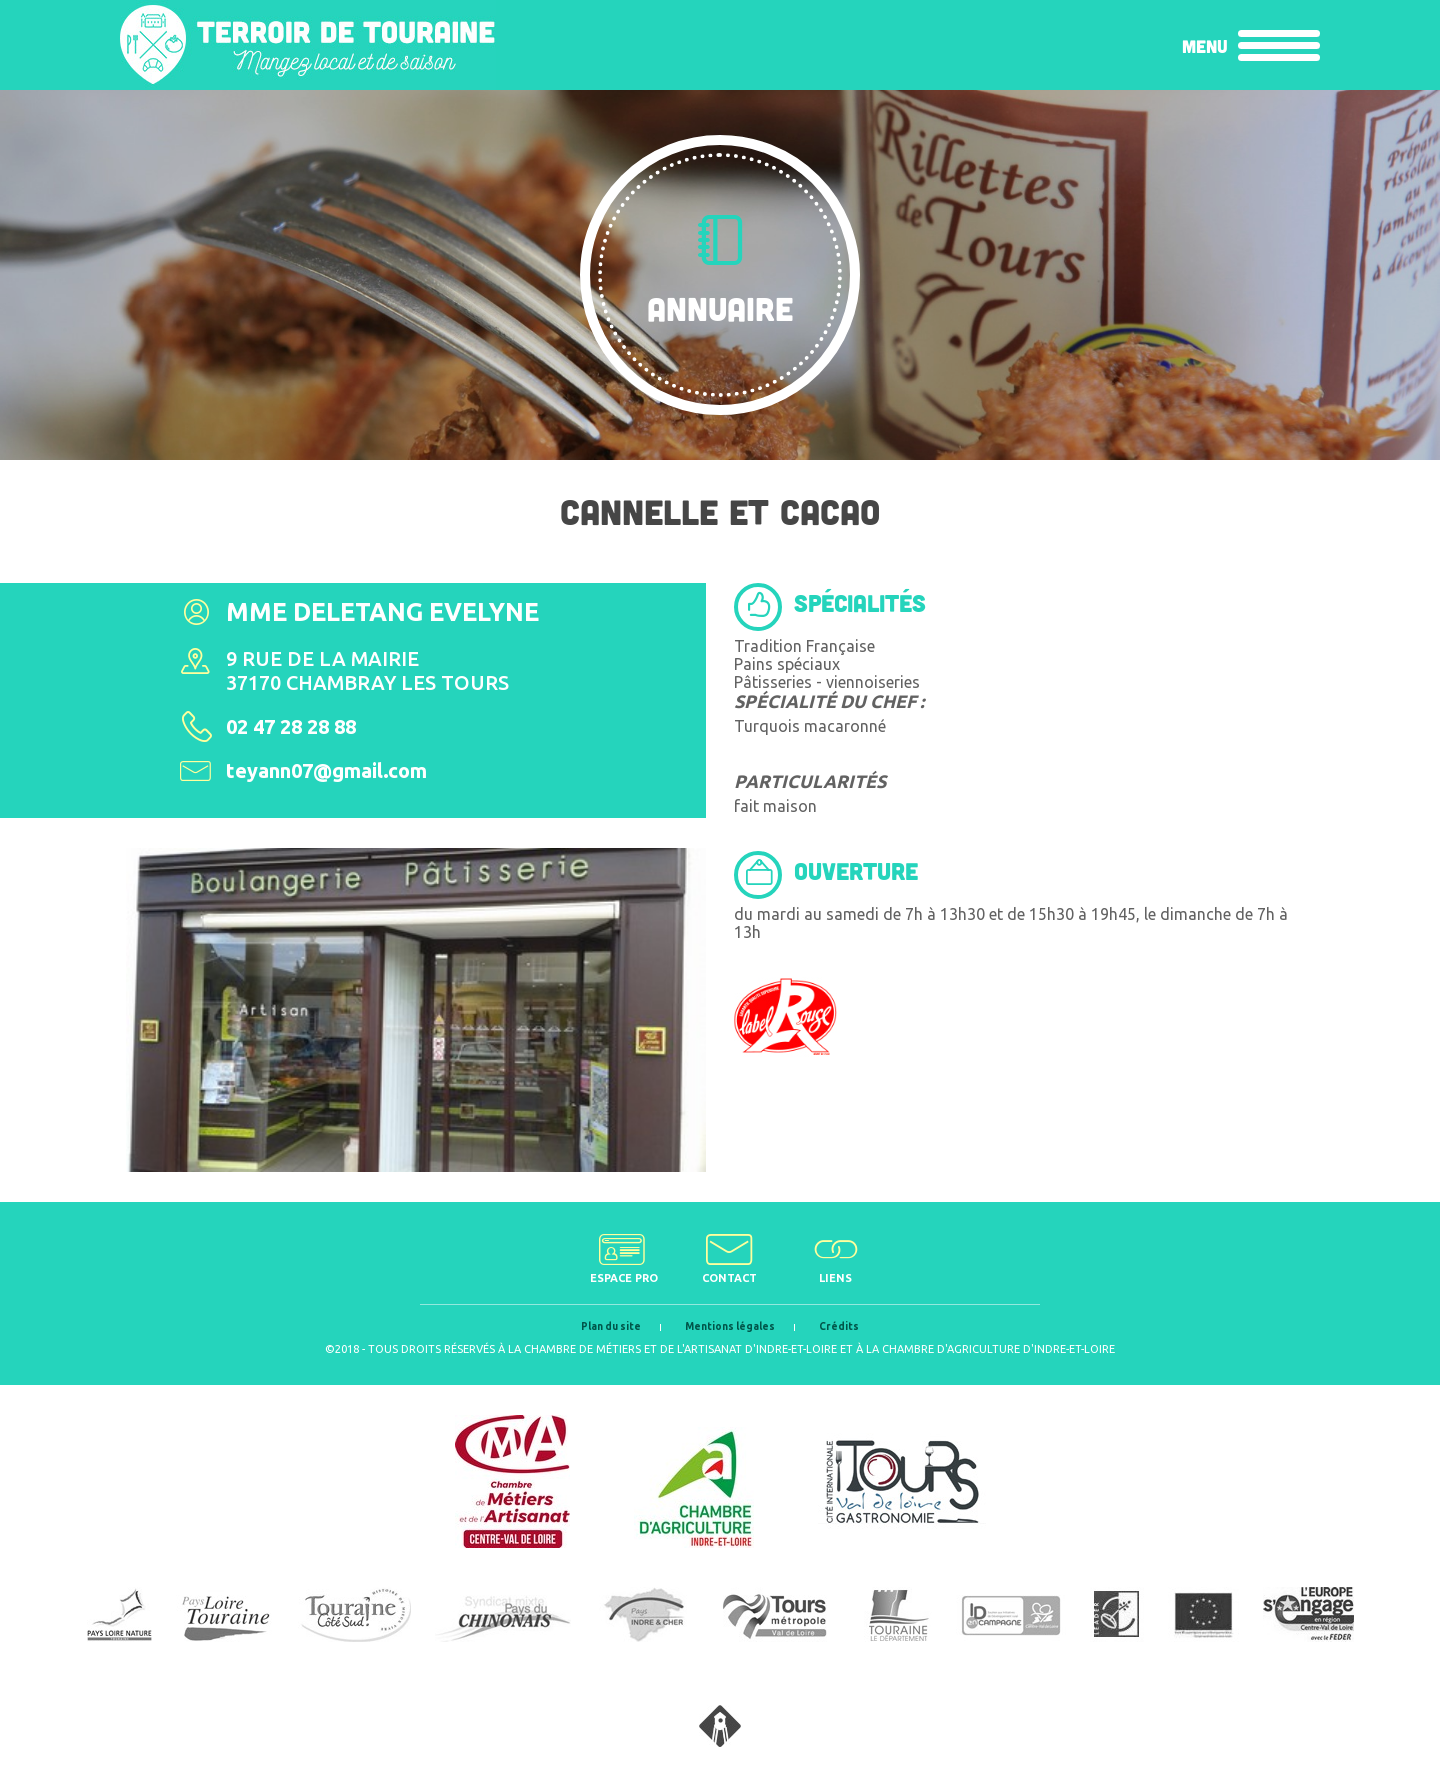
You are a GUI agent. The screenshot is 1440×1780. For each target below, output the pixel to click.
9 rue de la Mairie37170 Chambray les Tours (367, 670)
